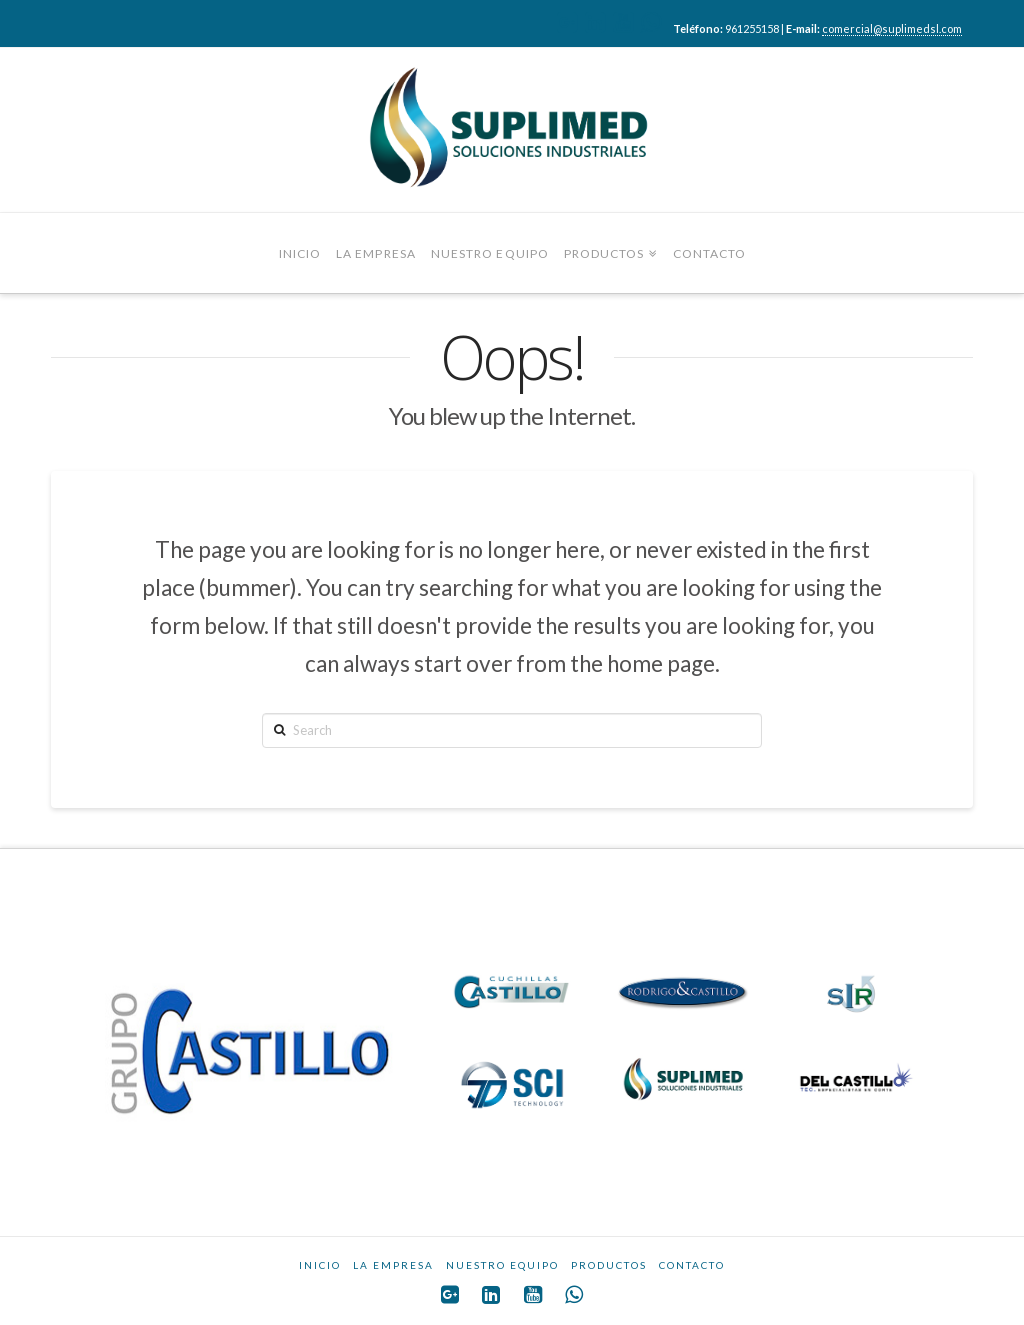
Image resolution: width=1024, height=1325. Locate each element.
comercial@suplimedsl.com (892, 28)
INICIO (320, 1265)
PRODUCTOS (609, 1265)
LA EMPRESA (393, 1265)
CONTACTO (692, 1265)
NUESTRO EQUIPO (502, 1265)
